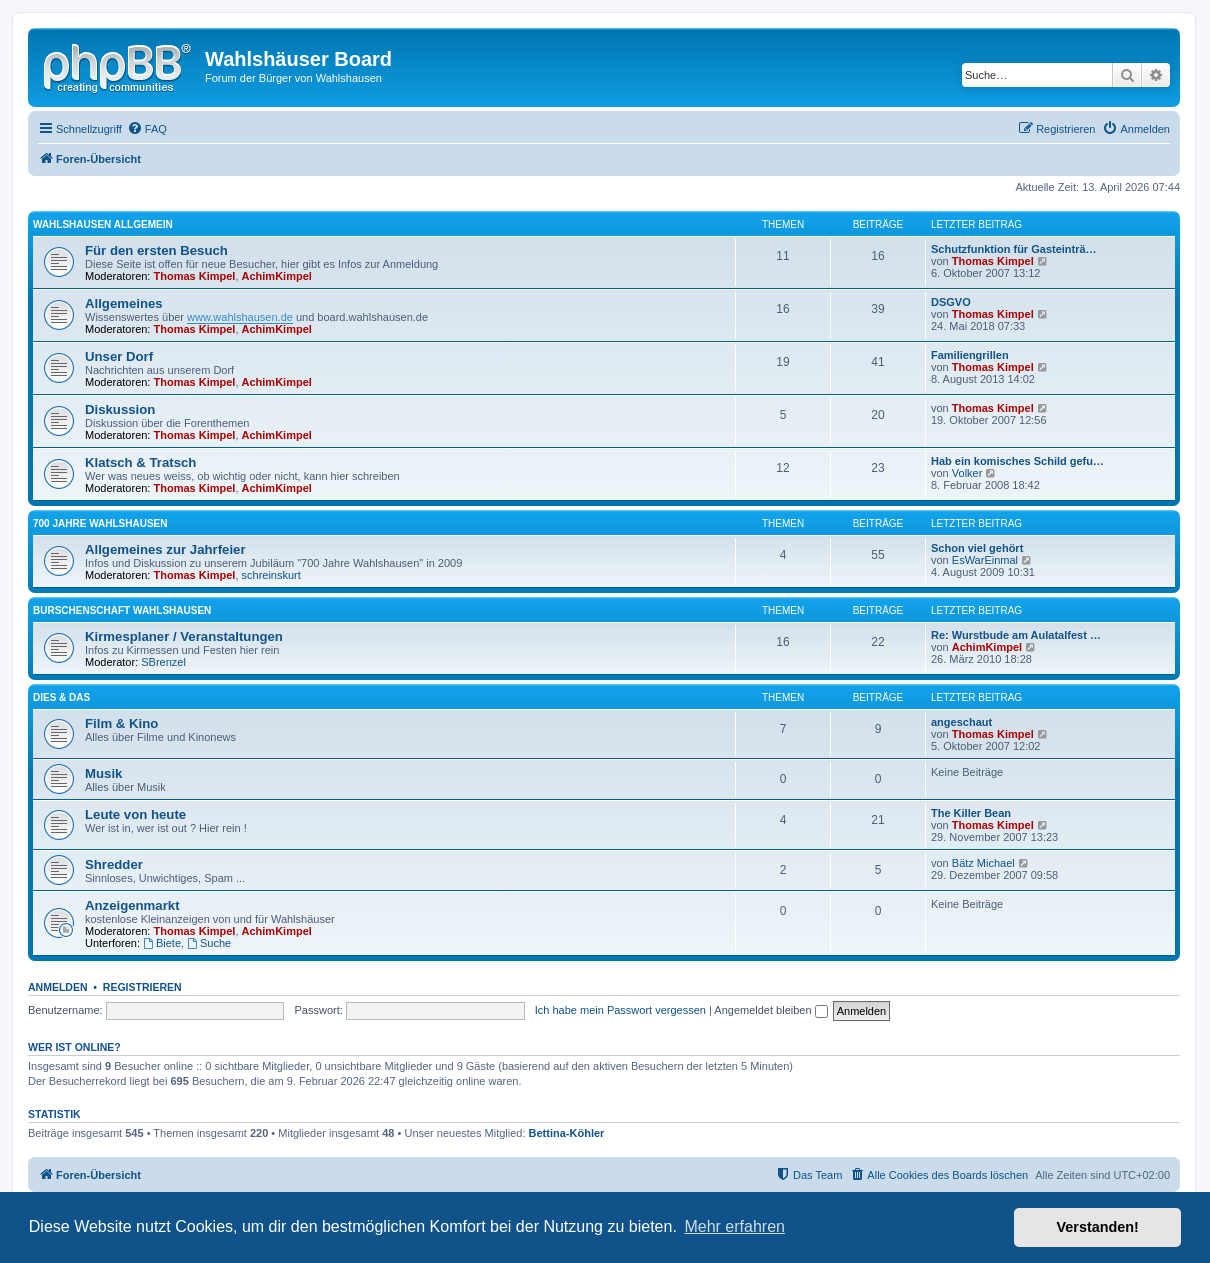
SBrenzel (163, 662)
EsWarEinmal (985, 560)
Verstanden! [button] (1098, 1227)
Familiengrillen (970, 355)
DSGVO (951, 302)
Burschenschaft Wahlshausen (122, 610)
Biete (162, 943)
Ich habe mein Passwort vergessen (620, 1010)
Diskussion (120, 409)
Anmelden (58, 987)
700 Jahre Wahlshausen (100, 523)
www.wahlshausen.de (240, 317)
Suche (209, 943)
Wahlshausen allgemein (103, 224)
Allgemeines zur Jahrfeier (165, 549)
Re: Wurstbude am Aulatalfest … (1016, 635)
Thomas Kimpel (195, 276)
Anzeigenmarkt (132, 905)
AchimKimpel (277, 276)
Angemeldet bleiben (770, 1010)
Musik (103, 773)
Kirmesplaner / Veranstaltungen (184, 636)
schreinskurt (271, 575)
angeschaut (961, 722)
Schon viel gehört (977, 548)
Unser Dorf (119, 356)
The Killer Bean (971, 813)
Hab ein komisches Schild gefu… (1017, 461)
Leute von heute (135, 814)
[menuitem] (147, 129)
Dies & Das (61, 697)
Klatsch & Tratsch (140, 462)
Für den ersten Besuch (156, 250)
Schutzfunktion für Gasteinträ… (1014, 249)
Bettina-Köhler (567, 1133)
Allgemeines (124, 303)
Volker (967, 473)
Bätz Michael (983, 863)
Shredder (114, 864)
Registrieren (142, 987)
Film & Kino (121, 723)
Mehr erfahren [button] (734, 1226)
